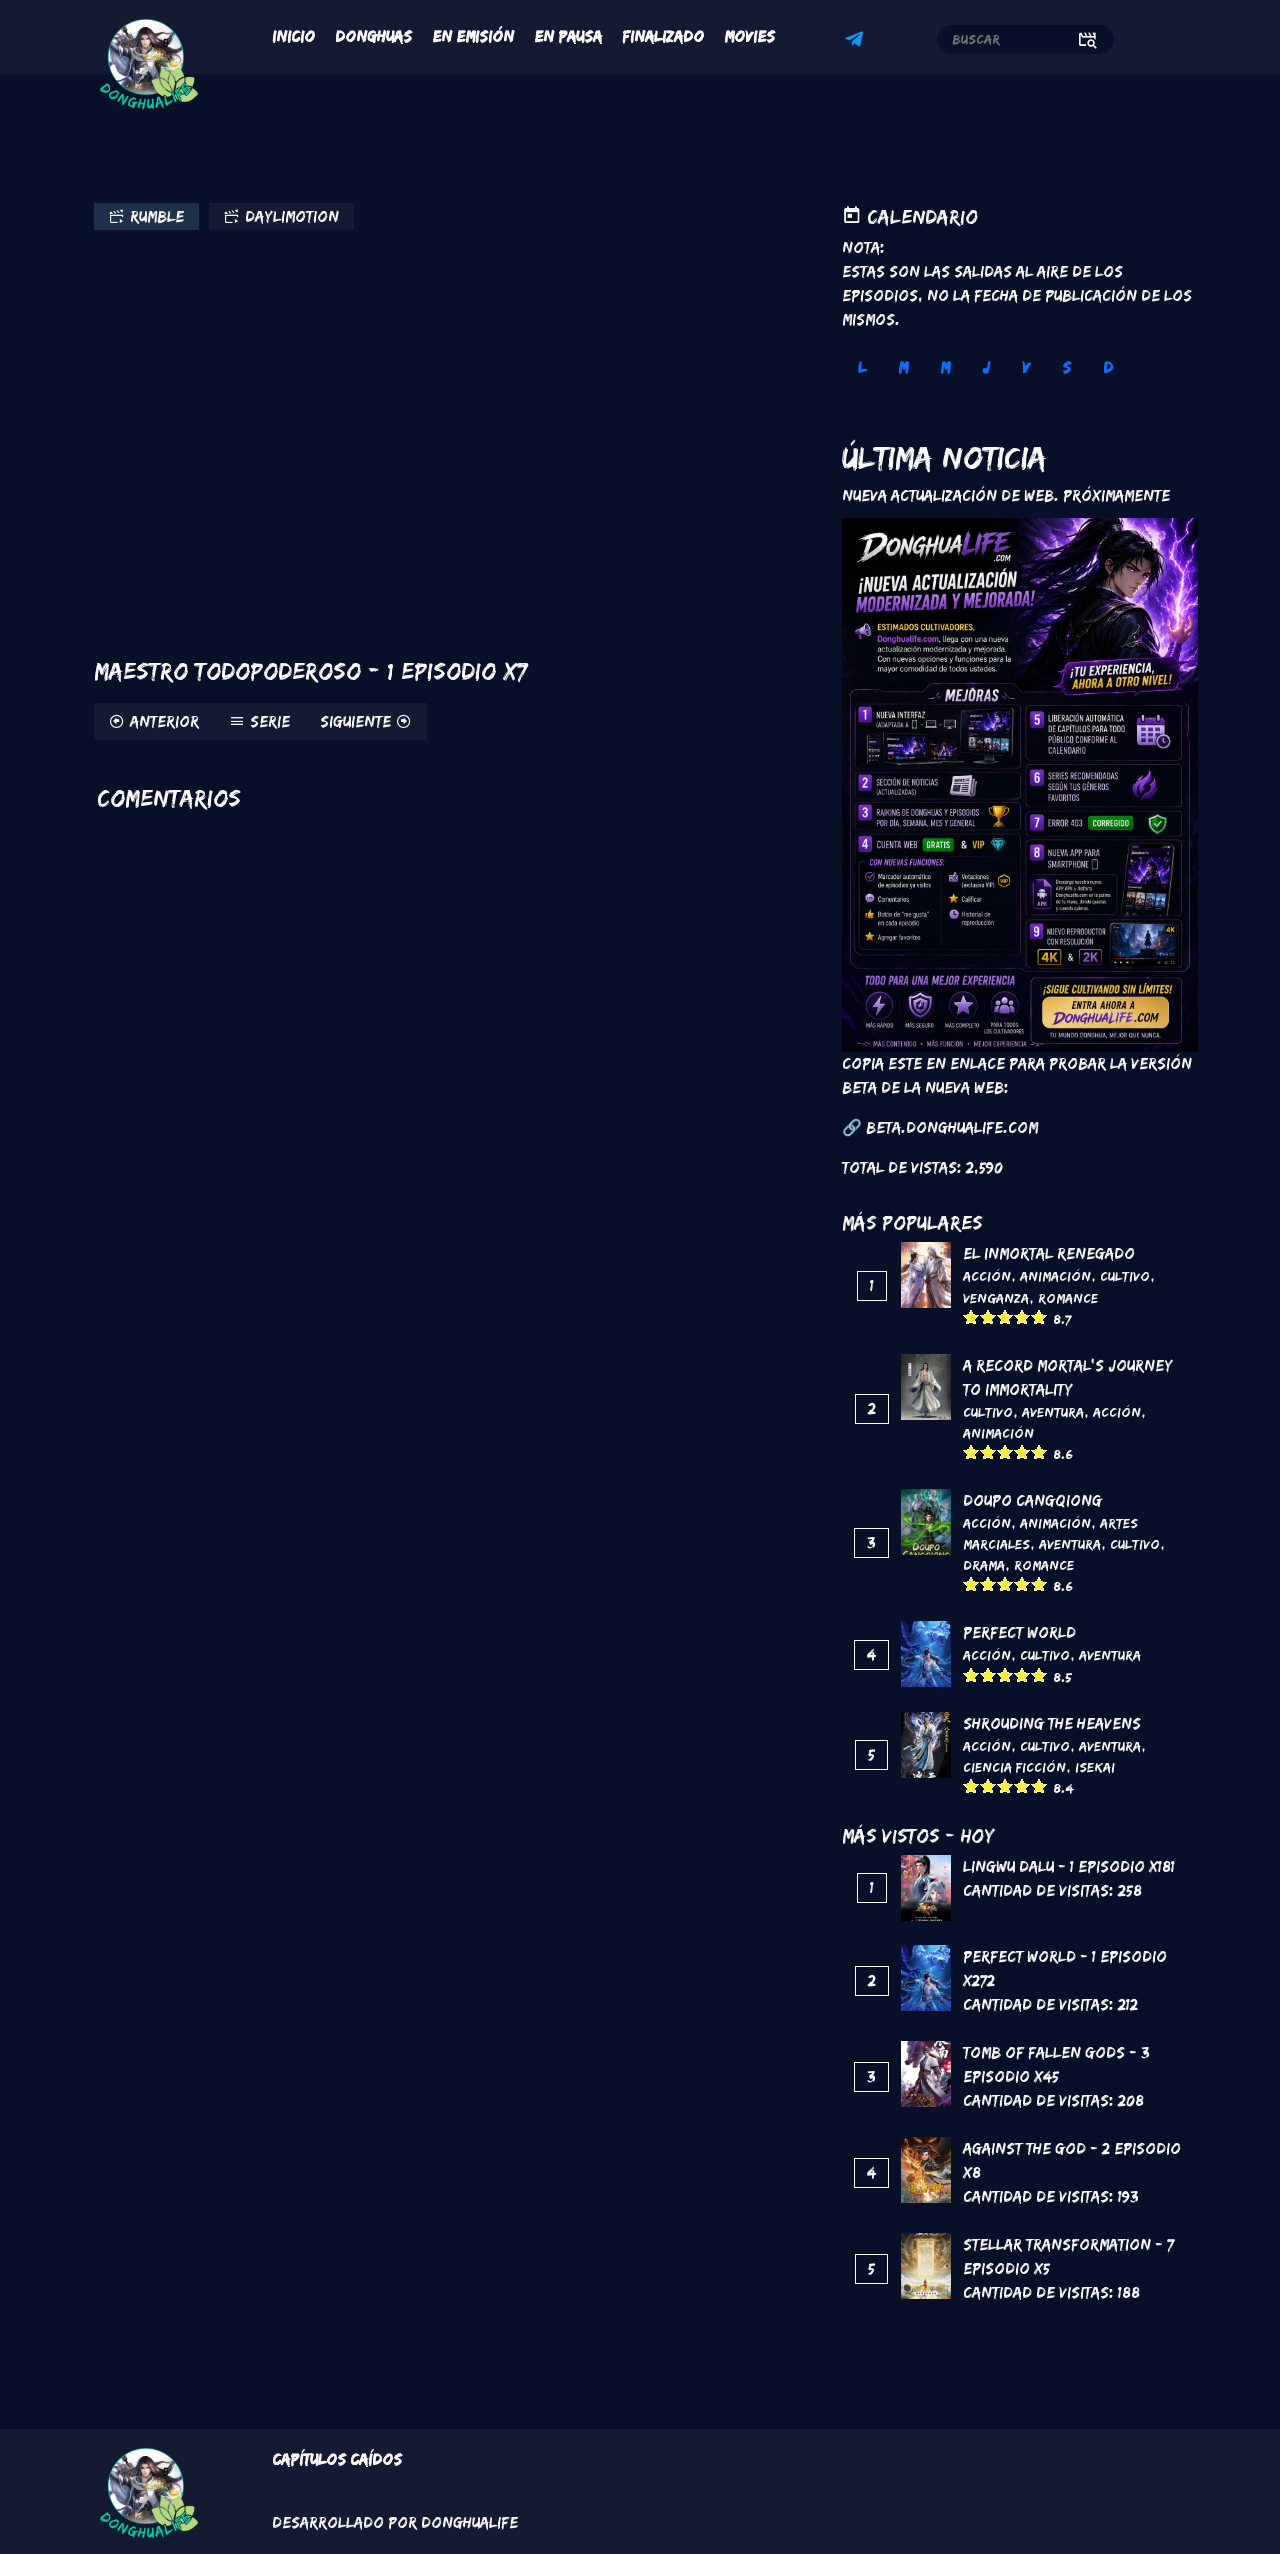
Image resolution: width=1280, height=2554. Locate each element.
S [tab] (1066, 367)
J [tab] (986, 367)
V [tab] (1026, 367)
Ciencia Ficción (1014, 1767)
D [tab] (1108, 367)
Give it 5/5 (1039, 1316)
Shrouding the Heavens (1052, 1723)
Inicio (293, 36)
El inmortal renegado (1049, 1253)
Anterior (164, 721)
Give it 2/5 (988, 1316)
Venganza (996, 1298)
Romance (1068, 1298)
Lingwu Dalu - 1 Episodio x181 (1069, 1866)
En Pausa (568, 36)
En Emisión (473, 36)
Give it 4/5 (1022, 1316)
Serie (270, 721)
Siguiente (355, 721)
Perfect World (1019, 1632)
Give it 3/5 (1005, 1316)
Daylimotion (292, 216)
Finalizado (663, 36)
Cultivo (1125, 1276)
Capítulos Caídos (337, 2459)
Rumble (157, 216)
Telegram (857, 42)
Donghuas (373, 36)
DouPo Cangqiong (1032, 1500)
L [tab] (862, 367)
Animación (1055, 1276)
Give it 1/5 (971, 1316)
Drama (984, 1565)
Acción (987, 1276)
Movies (749, 36)
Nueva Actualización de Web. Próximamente (1006, 495)
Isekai (1095, 1767)
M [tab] (903, 367)
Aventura (1053, 1412)
